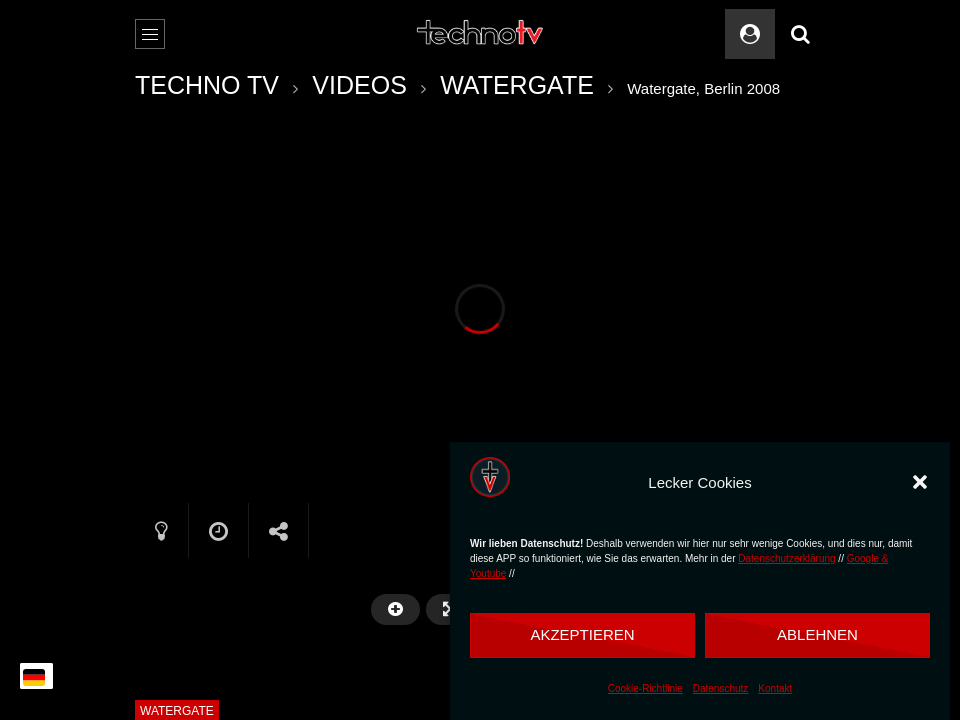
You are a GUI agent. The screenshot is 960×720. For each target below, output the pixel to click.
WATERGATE (517, 85)
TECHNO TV (207, 85)
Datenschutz (721, 688)
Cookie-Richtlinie (645, 688)
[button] (920, 482)
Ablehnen (817, 634)
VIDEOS (359, 85)
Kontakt (775, 688)
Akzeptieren (582, 634)
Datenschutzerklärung (786, 558)
